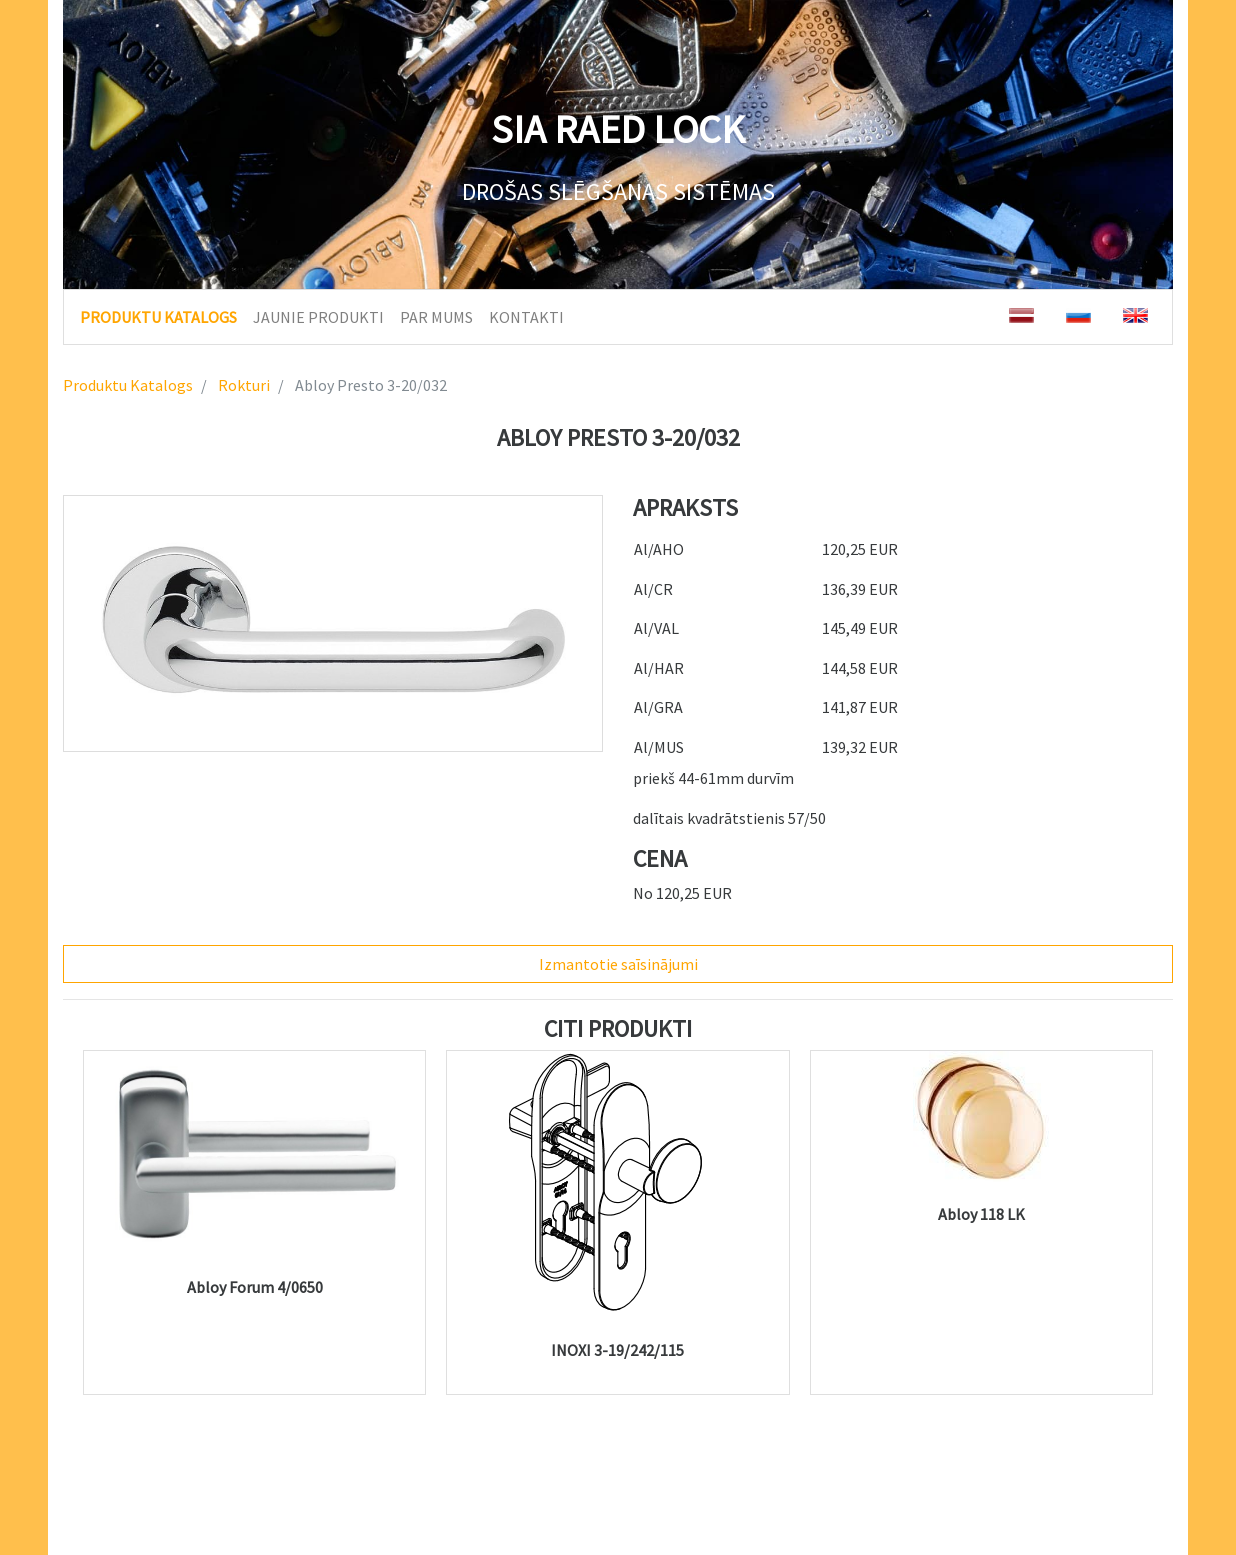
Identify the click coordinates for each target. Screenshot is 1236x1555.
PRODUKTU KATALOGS (158, 315)
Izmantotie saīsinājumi (618, 964)
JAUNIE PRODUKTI (318, 317)
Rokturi (242, 385)
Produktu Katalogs (128, 385)
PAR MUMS (436, 317)
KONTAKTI (526, 317)
